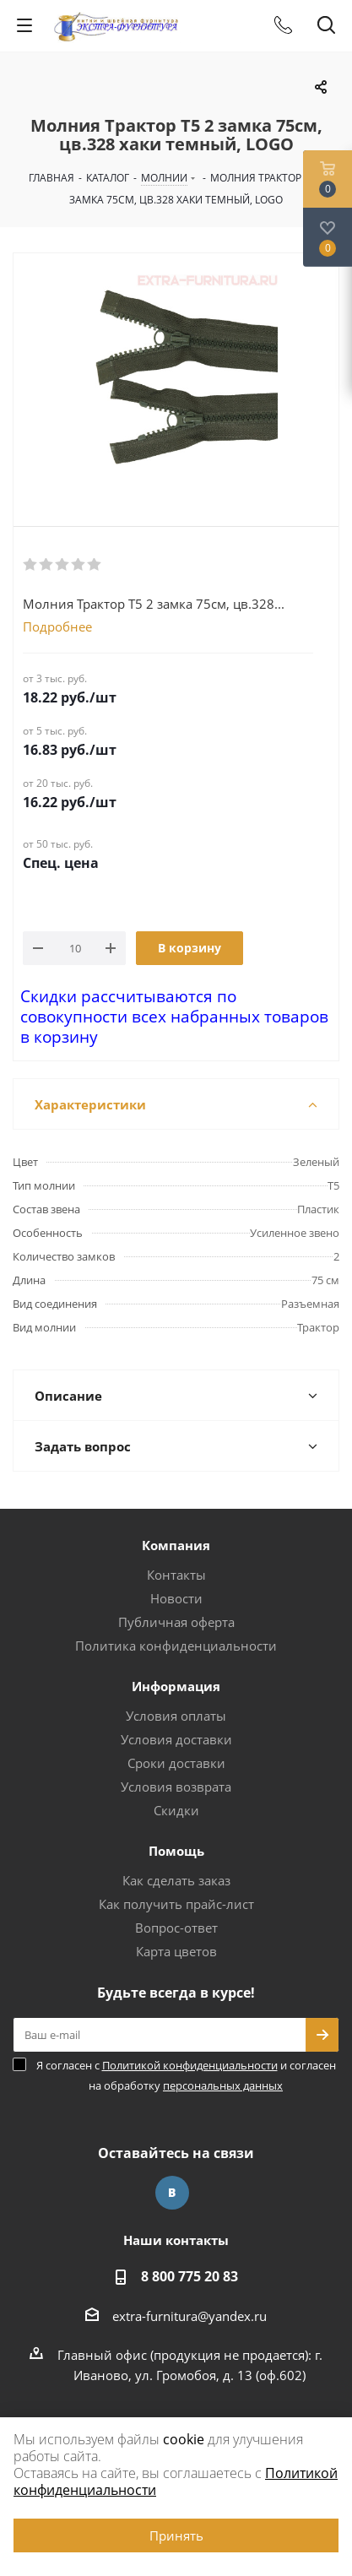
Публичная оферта (176, 1621)
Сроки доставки (176, 1762)
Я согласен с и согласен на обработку (186, 2075)
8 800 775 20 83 (189, 2276)
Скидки (176, 1810)
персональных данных (223, 2085)
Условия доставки (176, 1739)
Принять (176, 2535)
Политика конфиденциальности (176, 1645)
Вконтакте (172, 2193)
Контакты (176, 1574)
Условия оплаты (176, 1715)
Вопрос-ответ (176, 1927)
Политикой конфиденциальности (190, 2065)
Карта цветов (176, 1951)
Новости (176, 1598)
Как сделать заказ (176, 1880)
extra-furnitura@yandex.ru (189, 2316)
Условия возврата (176, 1786)
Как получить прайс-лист (176, 1903)
